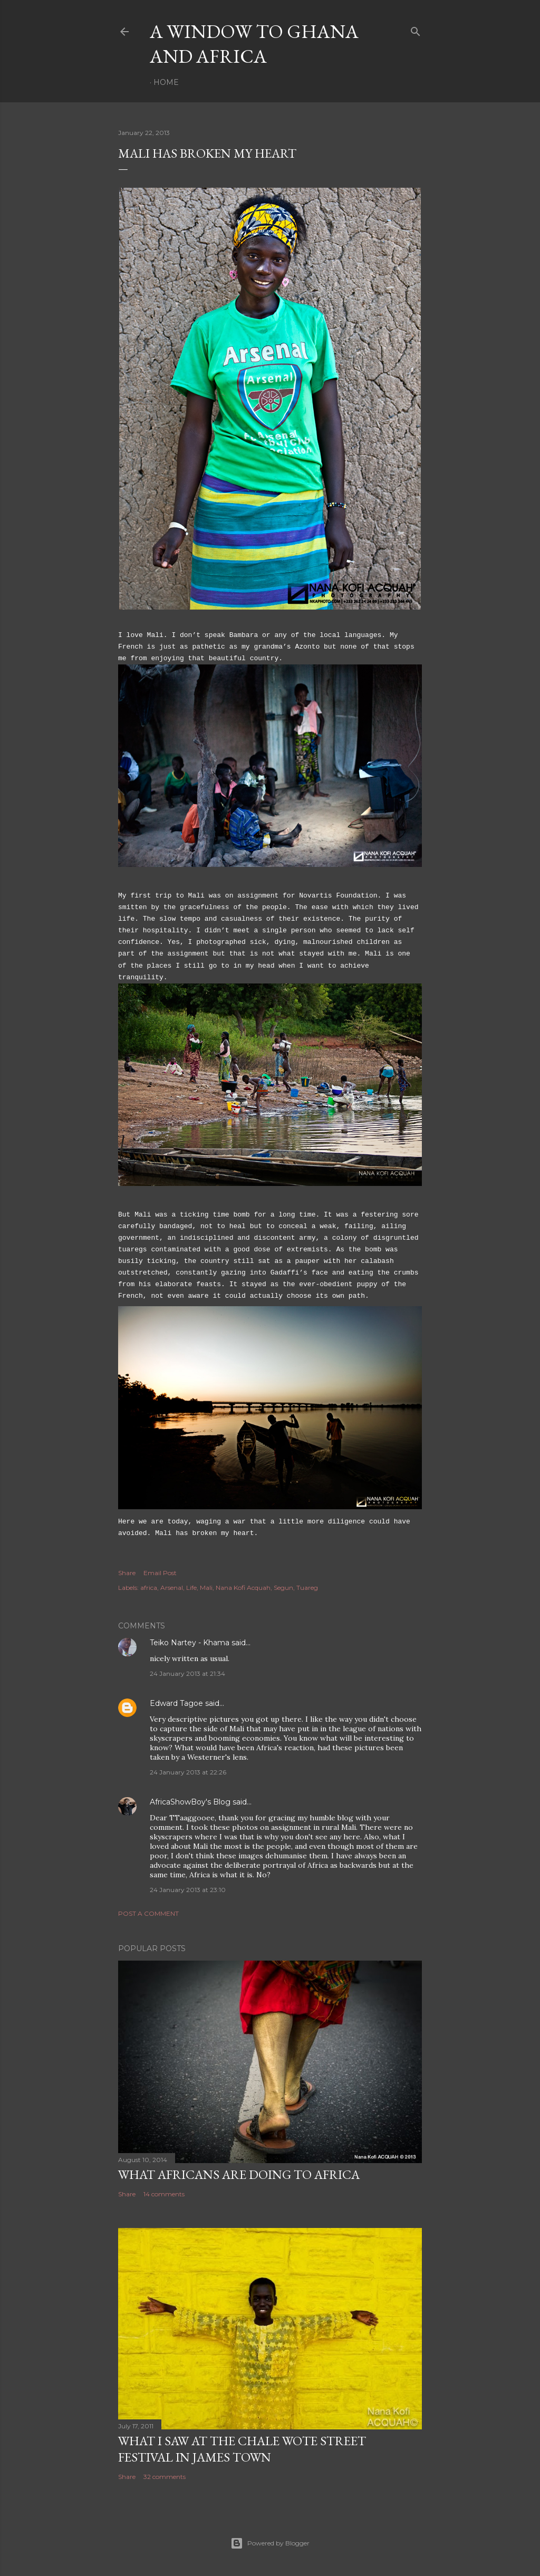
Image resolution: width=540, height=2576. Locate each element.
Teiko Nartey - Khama (189, 1642)
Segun (283, 1587)
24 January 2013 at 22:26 (188, 1772)
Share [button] (127, 1573)
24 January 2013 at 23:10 (188, 1890)
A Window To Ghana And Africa (254, 44)
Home (166, 82)
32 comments (164, 2477)
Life (191, 1587)
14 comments (164, 2194)
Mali (206, 1587)
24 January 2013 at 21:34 (187, 1673)
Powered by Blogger (270, 2543)
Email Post (160, 1573)
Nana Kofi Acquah (243, 1587)
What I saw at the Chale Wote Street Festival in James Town (242, 2449)
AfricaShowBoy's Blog (190, 1802)
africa (148, 1587)
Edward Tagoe (176, 1703)
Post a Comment (148, 1913)
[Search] (415, 29)
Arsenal (171, 1587)
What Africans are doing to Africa (239, 2174)
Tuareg (307, 1587)
